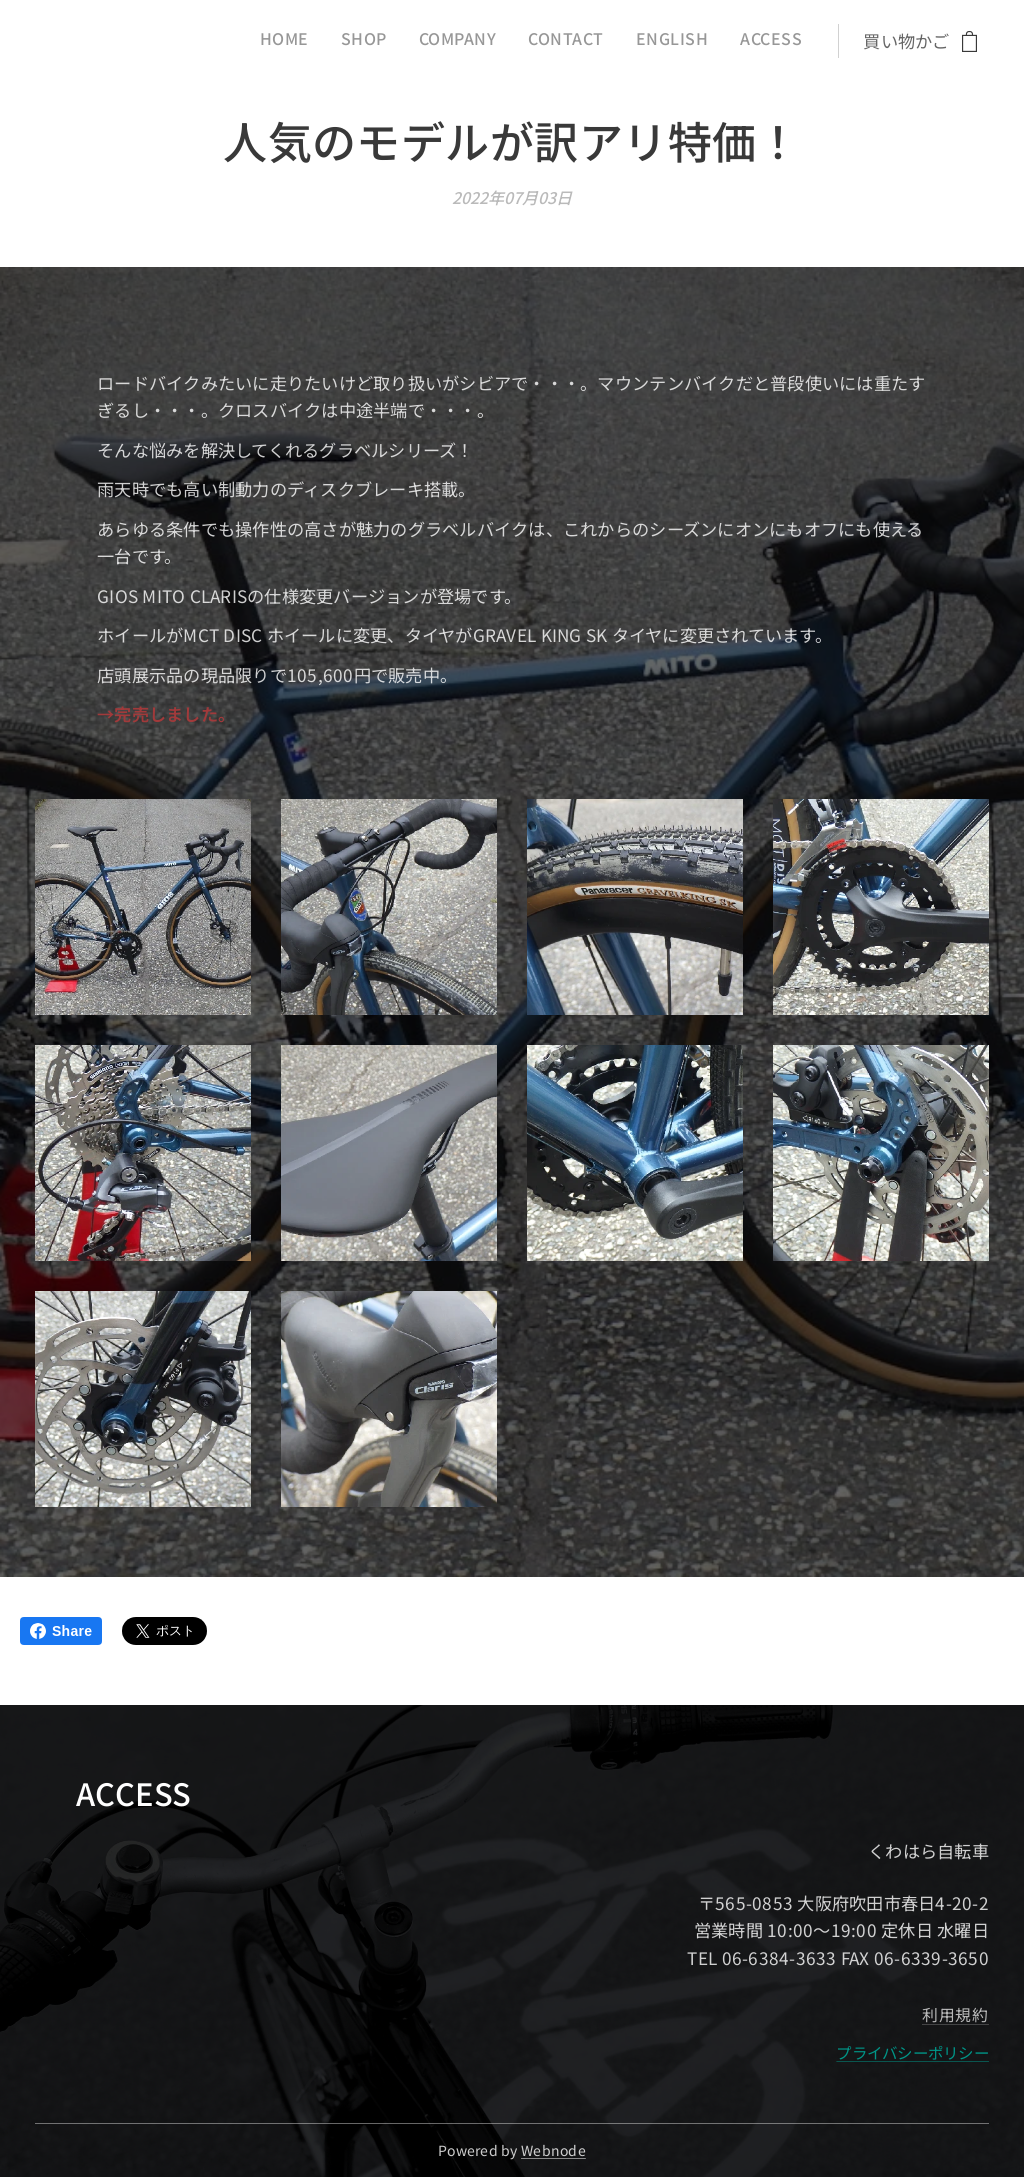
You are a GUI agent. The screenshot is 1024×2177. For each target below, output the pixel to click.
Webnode (553, 2150)
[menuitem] (639, 41)
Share (61, 1631)
